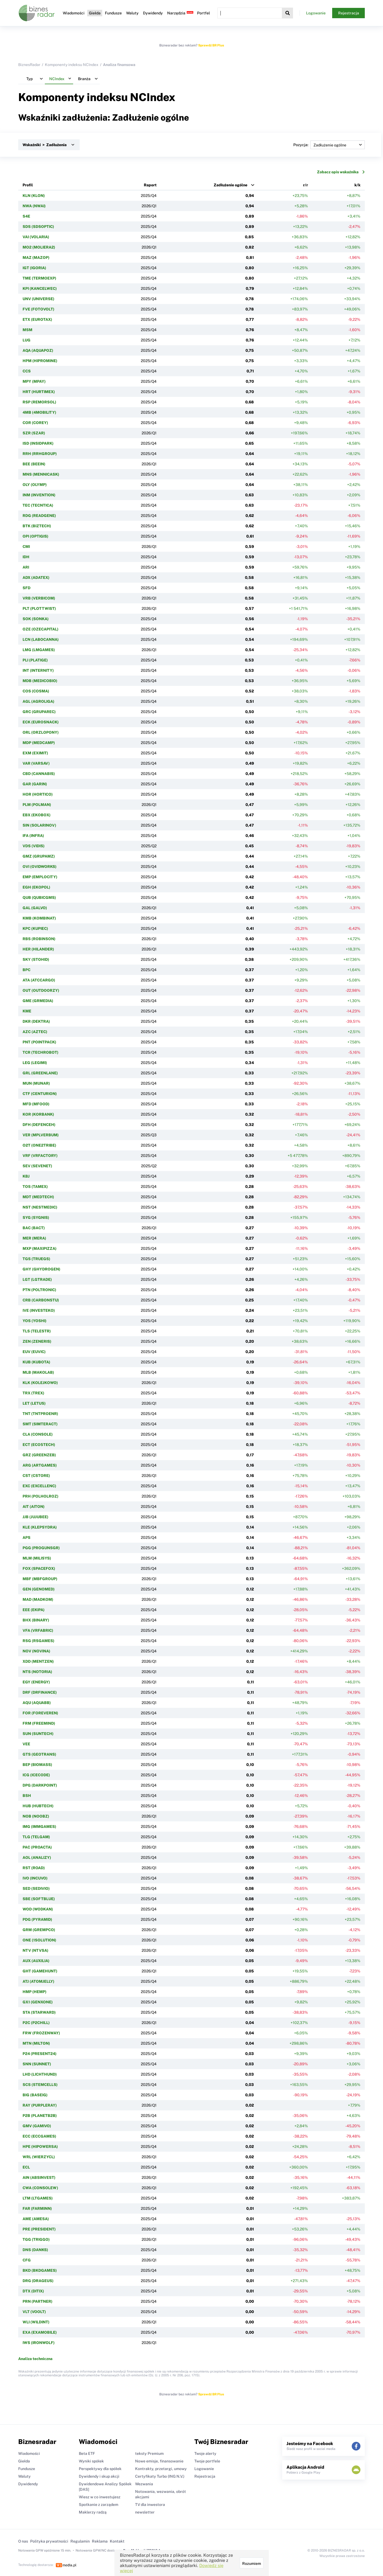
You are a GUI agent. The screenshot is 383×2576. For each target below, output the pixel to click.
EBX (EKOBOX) (37, 815)
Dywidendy (153, 13)
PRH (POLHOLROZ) (40, 1496)
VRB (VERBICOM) (39, 598)
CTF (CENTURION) (40, 1093)
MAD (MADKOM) (38, 1599)
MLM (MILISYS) (37, 1558)
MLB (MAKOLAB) (38, 1372)
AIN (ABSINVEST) (39, 2177)
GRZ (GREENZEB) (39, 1455)
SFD (26, 588)
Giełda (95, 13)
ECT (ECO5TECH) (39, 1444)
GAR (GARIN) (35, 784)
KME (27, 1011)
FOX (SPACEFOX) (39, 1568)
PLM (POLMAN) (37, 804)
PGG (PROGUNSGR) (41, 1548)
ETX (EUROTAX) (37, 319)
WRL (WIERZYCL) (39, 2157)
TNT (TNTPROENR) (40, 1413)
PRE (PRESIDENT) (39, 2229)
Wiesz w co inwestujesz (99, 2497)
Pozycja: (329, 144)
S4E (26, 216)
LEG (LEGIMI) (35, 1062)
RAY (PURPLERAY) (40, 2105)
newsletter (145, 2512)
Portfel (203, 13)
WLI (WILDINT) (36, 2322)
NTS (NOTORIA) (37, 1672)
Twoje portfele (207, 2461)
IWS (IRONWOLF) (39, 2342)
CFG (27, 2260)
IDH (26, 557)
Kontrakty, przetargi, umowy (161, 2469)
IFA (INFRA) (33, 835)
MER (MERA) (34, 1238)
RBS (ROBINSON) (39, 939)
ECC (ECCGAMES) (39, 2136)
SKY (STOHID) (36, 959)
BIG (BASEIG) (35, 2095)
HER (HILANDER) (38, 949)
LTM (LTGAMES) (38, 2198)
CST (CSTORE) (36, 1475)
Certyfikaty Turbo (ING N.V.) (159, 2476)
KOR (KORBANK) (38, 1114)
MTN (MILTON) (36, 2043)
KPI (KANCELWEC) (40, 288)
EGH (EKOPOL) (36, 887)
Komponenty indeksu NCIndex (71, 64)
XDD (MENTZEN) (38, 1661)
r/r (305, 185)
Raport (150, 185)
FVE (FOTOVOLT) (38, 309)
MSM (27, 330)
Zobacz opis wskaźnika (341, 172)
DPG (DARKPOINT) (40, 1785)
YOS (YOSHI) (34, 1321)
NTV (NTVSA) (35, 1950)
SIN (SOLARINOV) (39, 825)
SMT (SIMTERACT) (40, 1424)
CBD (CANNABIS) (39, 773)
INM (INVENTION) (39, 495)
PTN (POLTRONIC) (39, 1290)
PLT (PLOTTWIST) (39, 608)
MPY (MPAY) (34, 381)
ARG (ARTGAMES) (40, 1465)
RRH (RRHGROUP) (40, 453)
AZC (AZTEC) (35, 1032)
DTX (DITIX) (33, 2291)
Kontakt (117, 2541)
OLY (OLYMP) (35, 484)
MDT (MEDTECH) (38, 1197)
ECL (26, 2167)
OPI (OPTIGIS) (35, 536)
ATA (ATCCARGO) (39, 980)
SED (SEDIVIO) (36, 1888)
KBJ (26, 1176)
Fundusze (113, 13)
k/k (357, 185)
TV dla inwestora (150, 2504)
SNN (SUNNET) (37, 2064)
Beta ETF (87, 2453)
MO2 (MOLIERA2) (39, 247)
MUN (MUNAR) (36, 1083)
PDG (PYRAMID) (37, 1919)
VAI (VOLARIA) (36, 237)
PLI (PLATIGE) (35, 660)
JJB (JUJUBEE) (35, 1517)
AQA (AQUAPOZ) (38, 350)
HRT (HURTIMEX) (39, 392)
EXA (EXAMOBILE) (40, 2332)
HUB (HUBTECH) (38, 1806)
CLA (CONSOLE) (38, 1434)
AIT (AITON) (34, 1506)
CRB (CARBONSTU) (41, 1300)
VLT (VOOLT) (34, 2312)
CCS (27, 371)
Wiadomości (74, 13)
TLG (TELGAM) (36, 1837)
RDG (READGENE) (39, 515)
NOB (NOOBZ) (36, 1816)
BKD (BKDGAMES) (40, 2270)
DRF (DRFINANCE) (40, 1692)
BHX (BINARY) (36, 1620)
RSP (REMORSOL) (39, 402)
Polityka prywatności (49, 2541)
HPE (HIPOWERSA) (40, 2146)
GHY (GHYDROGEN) (41, 1269)
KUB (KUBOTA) (36, 1362)
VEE (26, 1744)
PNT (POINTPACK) (39, 1042)
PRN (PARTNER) (37, 2301)
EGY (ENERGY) (36, 1682)
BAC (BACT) (34, 1228)
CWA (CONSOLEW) (40, 2188)
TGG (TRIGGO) (36, 2239)
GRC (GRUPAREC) (39, 712)
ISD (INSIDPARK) (38, 443)
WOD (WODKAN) (38, 1909)
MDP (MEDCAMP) (39, 743)
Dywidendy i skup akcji (99, 2476)
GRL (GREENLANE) (40, 1073)
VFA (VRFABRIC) (38, 1630)
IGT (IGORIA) (34, 268)
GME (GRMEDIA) (38, 1001)
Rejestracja (348, 13)
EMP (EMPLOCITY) (40, 877)
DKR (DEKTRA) (36, 1021)
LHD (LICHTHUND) (40, 2074)
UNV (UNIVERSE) (38, 299)
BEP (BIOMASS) (37, 1764)
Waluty (132, 13)
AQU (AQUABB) (37, 1702)
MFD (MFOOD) (36, 1104)
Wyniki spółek (91, 2461)
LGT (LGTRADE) (37, 1279)
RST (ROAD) (34, 1868)
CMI (26, 546)
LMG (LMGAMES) (39, 650)
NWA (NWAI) (34, 206)
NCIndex (152, 97)
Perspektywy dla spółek (100, 2469)
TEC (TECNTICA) (38, 505)
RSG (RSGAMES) (38, 1641)
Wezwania (144, 2484)
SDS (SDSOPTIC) (38, 226)
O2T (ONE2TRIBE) (39, 1145)
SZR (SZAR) (34, 433)
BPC (26, 970)
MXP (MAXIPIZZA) (40, 1248)
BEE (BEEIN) (34, 464)
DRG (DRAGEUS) (38, 2281)
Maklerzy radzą (93, 2512)
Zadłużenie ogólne (230, 185)
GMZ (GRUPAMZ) (39, 856)
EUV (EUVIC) (34, 1352)
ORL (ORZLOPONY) (41, 732)
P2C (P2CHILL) (36, 2022)
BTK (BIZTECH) (37, 526)
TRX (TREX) (33, 1393)
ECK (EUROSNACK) (41, 722)
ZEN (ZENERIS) (37, 1341)
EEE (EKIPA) (34, 1610)
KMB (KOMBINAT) (39, 918)
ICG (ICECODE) (36, 1775)
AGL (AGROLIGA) (38, 701)
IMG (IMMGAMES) (39, 1826)
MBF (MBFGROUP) (40, 1579)
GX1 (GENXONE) (38, 2002)
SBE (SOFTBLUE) (39, 1899)
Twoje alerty (205, 2453)
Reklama (100, 2541)
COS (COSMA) (36, 691)
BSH (27, 1795)
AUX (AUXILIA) (36, 1961)
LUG (26, 340)
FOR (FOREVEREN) (40, 1713)
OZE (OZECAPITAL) (40, 629)
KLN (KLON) (34, 195)
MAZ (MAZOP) (36, 257)
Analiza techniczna (35, 2359)
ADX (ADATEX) (36, 577)
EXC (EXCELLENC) (39, 1486)
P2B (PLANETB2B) (40, 2115)
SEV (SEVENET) (37, 1166)
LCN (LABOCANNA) (41, 639)
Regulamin (80, 2541)
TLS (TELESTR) (37, 1331)
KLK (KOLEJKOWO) (40, 1382)
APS (26, 1537)
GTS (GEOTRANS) (39, 1754)
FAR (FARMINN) (37, 2208)
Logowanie (316, 13)
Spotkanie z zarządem (98, 2504)
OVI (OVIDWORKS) (40, 866)
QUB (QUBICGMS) (39, 897)
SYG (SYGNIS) (36, 1217)
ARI (26, 567)
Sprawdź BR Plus (211, 45)
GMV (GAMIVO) (37, 2126)
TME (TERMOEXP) (39, 278)
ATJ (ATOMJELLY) (38, 1981)
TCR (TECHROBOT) (40, 1052)
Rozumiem (251, 2563)
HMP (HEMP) (34, 1992)
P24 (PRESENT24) (40, 2053)
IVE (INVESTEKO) (39, 1310)
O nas (23, 2541)
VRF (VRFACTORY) (40, 1155)
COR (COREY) (35, 423)
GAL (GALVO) (35, 908)
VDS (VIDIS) (34, 846)
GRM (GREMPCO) (39, 1930)
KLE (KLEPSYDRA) (40, 1527)
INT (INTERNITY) (38, 670)
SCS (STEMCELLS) (40, 2084)
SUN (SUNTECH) (38, 1733)
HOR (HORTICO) (38, 794)
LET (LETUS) (34, 1403)
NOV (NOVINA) (36, 1651)
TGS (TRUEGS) (36, 1259)
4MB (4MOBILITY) (39, 412)
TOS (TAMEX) (35, 1186)
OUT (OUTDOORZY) (41, 990)
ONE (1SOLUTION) (39, 1940)
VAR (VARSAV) (36, 763)
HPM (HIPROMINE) (40, 361)
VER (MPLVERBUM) (41, 1135)
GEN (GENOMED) (39, 1589)
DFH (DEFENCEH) (39, 1124)
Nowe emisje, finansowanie (159, 2461)
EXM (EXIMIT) (35, 753)
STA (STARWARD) (39, 2012)
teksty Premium (149, 2453)
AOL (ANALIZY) (37, 1857)
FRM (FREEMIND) (39, 1723)
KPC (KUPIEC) (35, 928)
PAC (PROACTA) (37, 1847)
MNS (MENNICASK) (41, 474)
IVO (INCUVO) (35, 1878)
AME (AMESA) (36, 2219)
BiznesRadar (29, 64)
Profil (28, 185)
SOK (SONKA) (36, 619)
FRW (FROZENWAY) (41, 2033)
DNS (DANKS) (35, 2250)
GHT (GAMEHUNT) (40, 1971)
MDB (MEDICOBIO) (40, 681)
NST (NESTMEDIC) (40, 1207)
